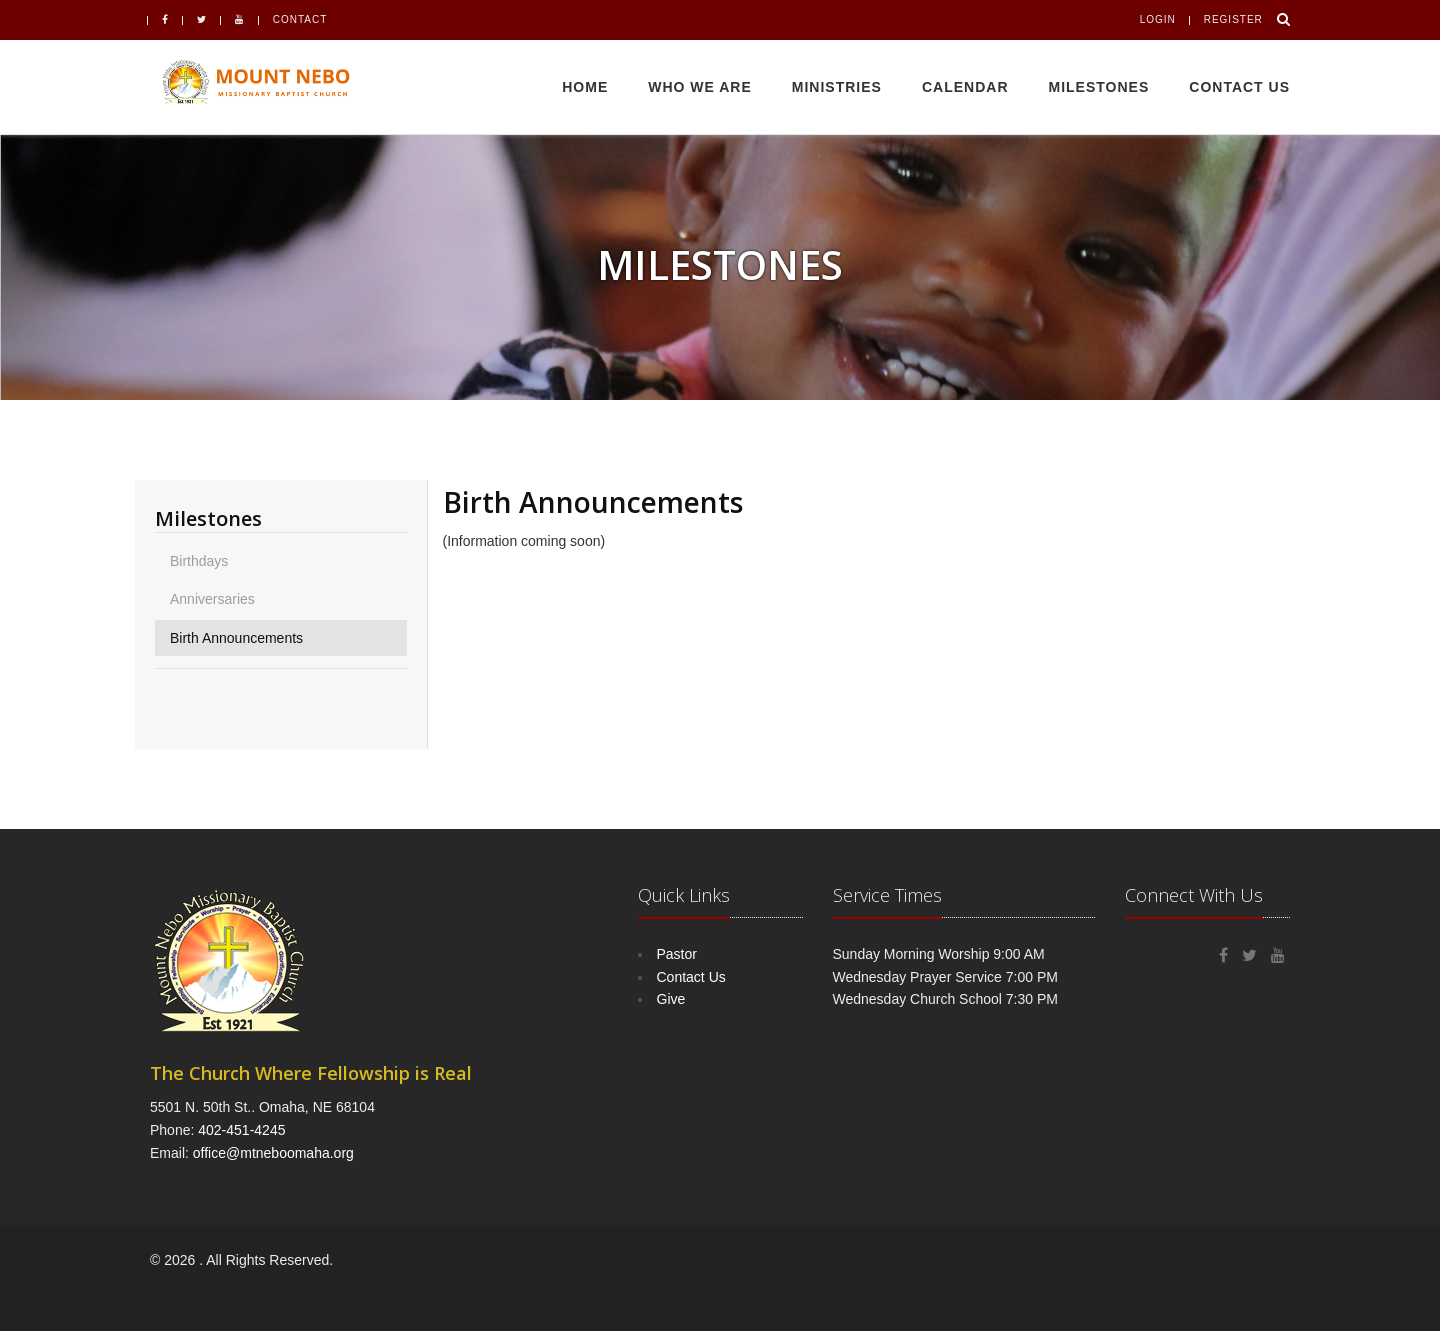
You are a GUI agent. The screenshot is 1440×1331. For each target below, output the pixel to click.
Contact (300, 19)
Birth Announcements (236, 638)
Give (671, 999)
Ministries (837, 87)
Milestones (1099, 87)
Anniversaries (212, 599)
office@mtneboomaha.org (273, 1153)
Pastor (677, 954)
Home (585, 87)
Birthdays (199, 561)
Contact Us (1239, 87)
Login (1158, 19)
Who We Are (700, 87)
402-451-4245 (241, 1130)
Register (1233, 19)
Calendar (965, 87)
